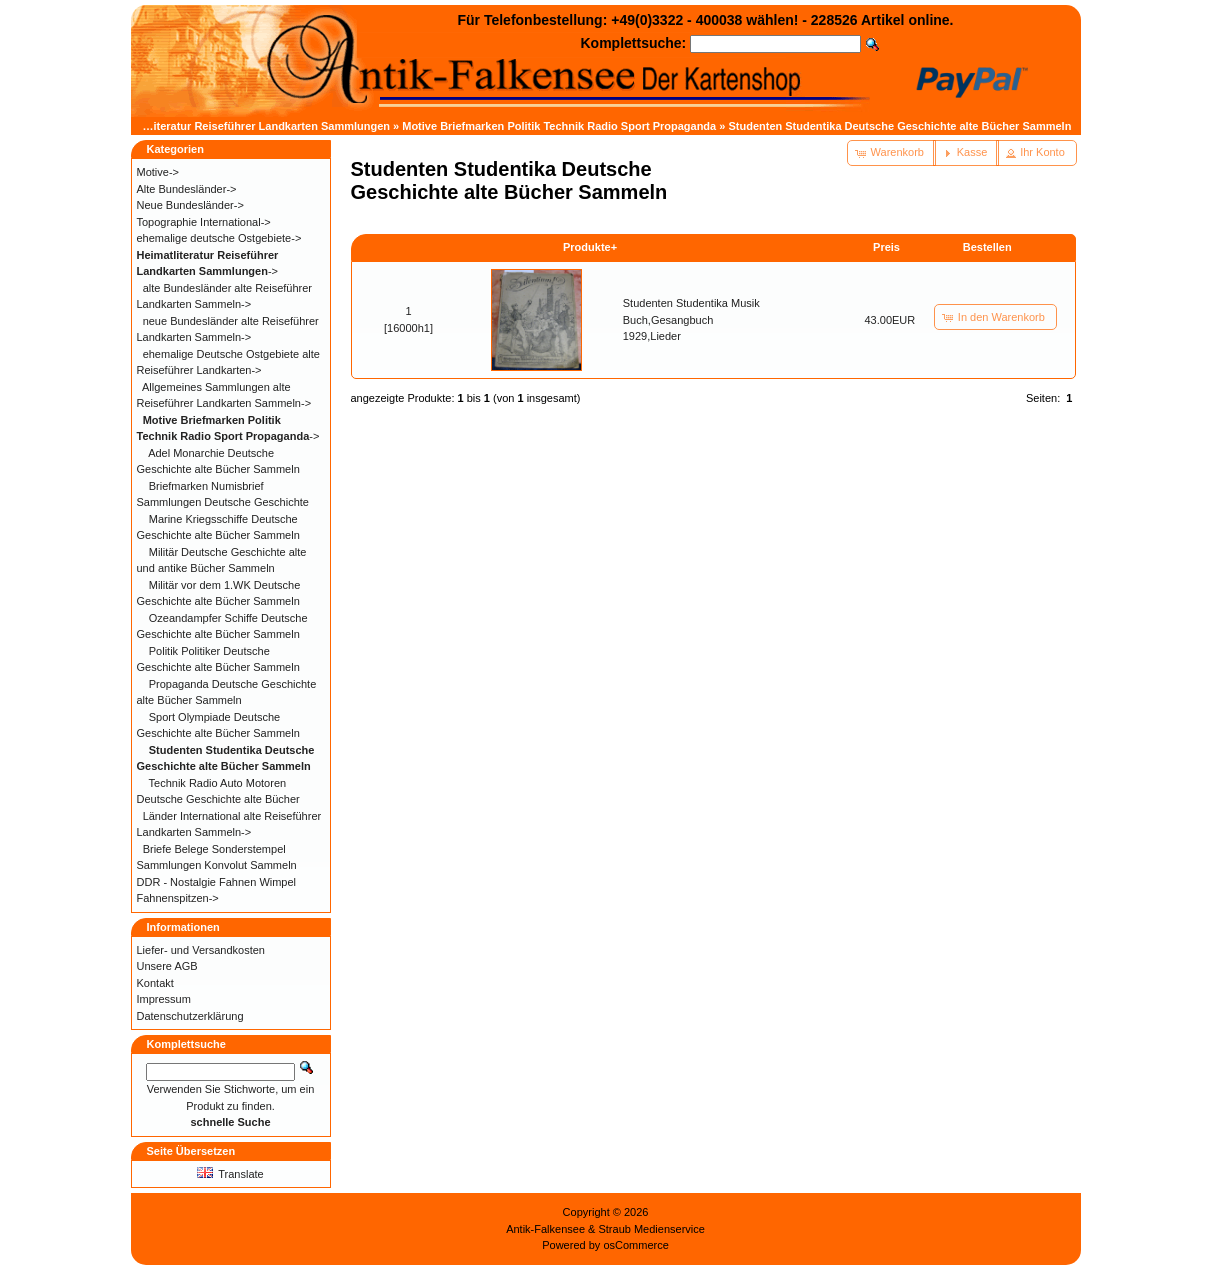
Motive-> (158, 172)
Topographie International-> (204, 222)
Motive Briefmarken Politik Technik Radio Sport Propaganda (559, 126)
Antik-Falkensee (545, 1229)
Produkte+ (590, 247)
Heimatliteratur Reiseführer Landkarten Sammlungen (252, 126)
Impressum (164, 999)
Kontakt (155, 983)
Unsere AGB (167, 966)
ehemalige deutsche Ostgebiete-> (219, 238)
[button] (891, 153)
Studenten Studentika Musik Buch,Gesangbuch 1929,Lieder (691, 319)
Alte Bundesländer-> (187, 189)
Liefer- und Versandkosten (201, 950)
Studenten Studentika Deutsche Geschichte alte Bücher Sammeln (899, 126)
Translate (230, 1174)
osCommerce (635, 1245)
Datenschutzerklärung (190, 1016)
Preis (886, 247)
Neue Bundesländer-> (190, 205)
